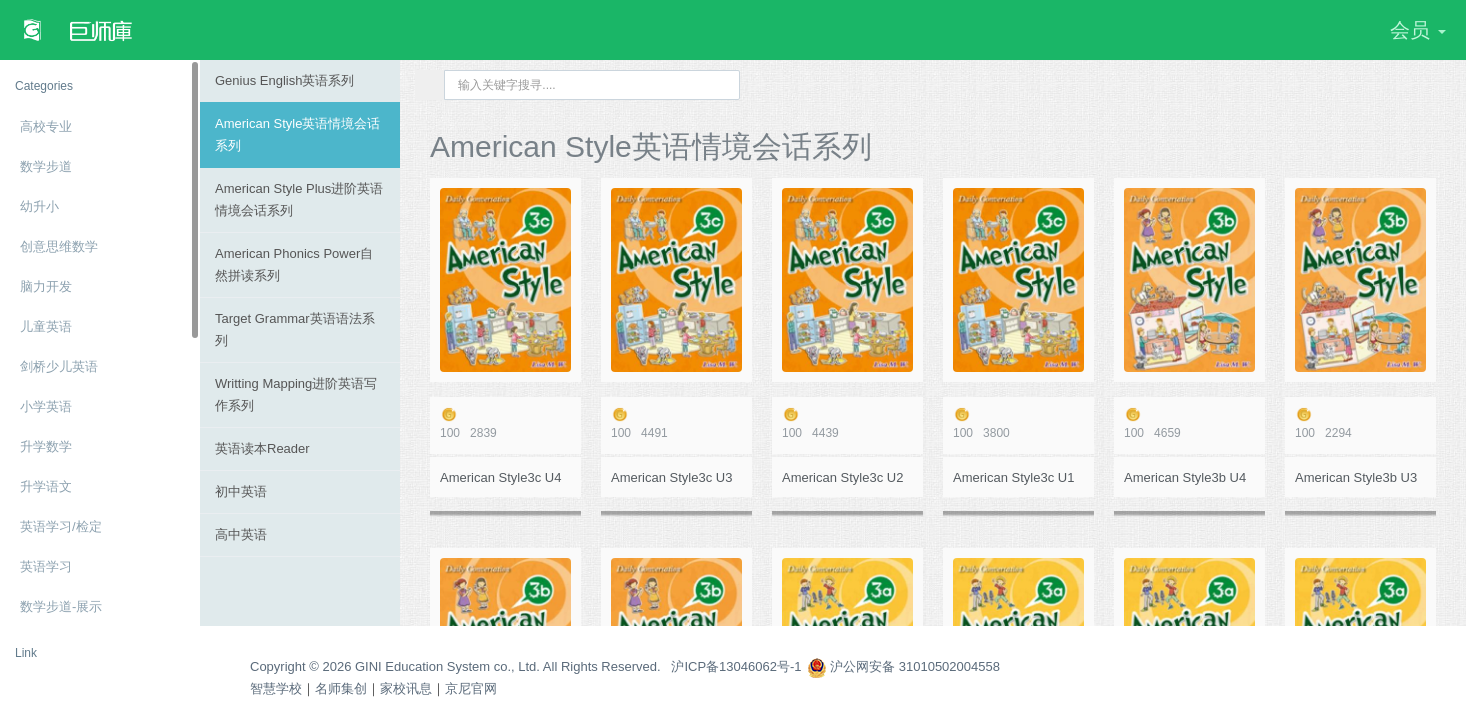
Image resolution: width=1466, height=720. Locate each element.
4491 (676, 423)
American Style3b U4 (1185, 477)
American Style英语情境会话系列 (297, 134)
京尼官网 (471, 688)
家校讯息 (406, 688)
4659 (1189, 423)
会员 (1418, 30)
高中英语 (241, 534)
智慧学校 (276, 688)
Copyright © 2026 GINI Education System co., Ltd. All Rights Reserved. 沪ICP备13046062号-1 (526, 666)
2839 (505, 423)
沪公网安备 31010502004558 (903, 666)
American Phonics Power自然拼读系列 (294, 264)
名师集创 (341, 688)
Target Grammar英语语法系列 (295, 329)
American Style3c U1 (1013, 477)
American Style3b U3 (1356, 477)
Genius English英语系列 (284, 80)
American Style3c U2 (842, 477)
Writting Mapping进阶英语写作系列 (296, 394)
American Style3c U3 (671, 477)
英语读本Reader (262, 448)
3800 (1018, 423)
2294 (1360, 423)
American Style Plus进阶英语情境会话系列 (299, 199)
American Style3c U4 (500, 477)
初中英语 (241, 491)
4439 (847, 423)
